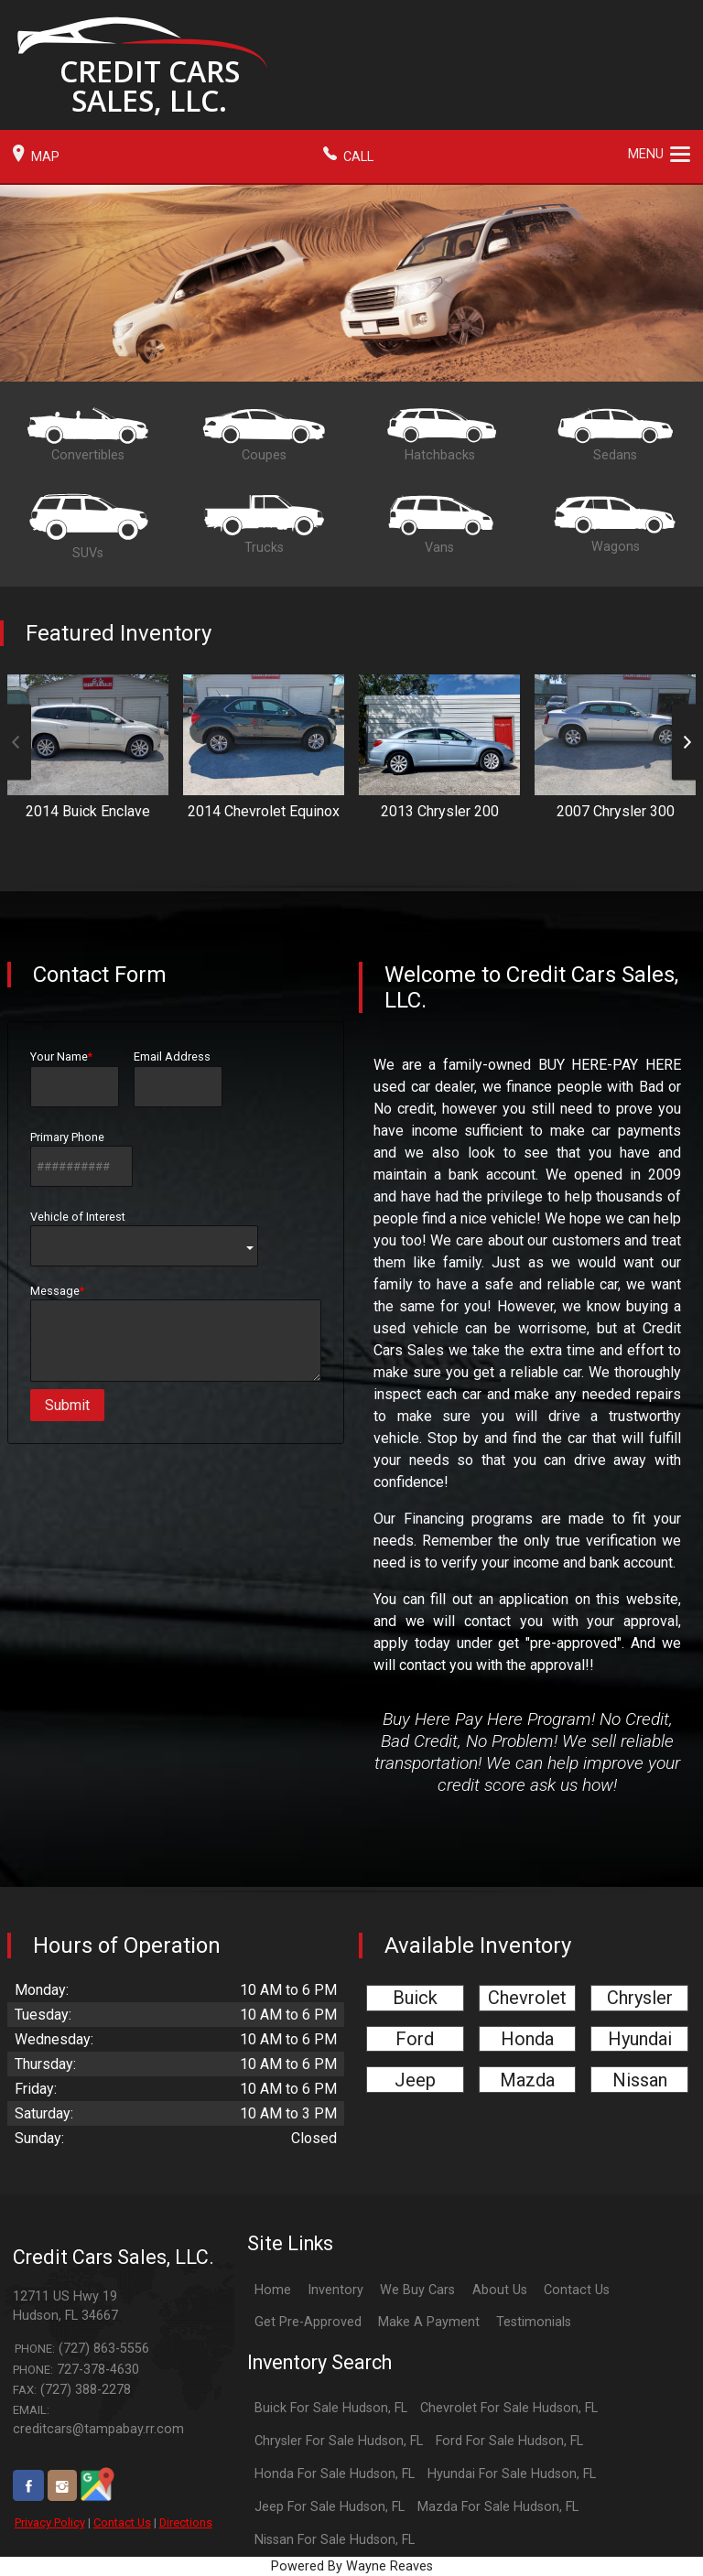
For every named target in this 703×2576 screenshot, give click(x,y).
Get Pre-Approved (308, 2322)
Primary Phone (81, 1158)
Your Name (74, 1078)
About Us (499, 2290)
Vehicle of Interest (144, 1238)
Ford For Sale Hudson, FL (509, 2441)
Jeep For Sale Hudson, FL (329, 2507)
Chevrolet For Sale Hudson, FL (509, 2408)
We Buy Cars (417, 2290)
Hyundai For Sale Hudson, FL (511, 2474)
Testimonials (533, 2322)
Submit (67, 1405)
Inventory (335, 2290)
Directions (185, 2522)
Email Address (178, 1078)
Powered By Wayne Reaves (352, 2566)
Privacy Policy (50, 2522)
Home (272, 2290)
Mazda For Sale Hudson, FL (498, 2507)
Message (175, 1333)
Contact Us (122, 2522)
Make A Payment (429, 2322)
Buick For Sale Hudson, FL (330, 2408)
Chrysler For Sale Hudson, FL (338, 2441)
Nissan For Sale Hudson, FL (334, 2540)
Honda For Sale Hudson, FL (334, 2474)
